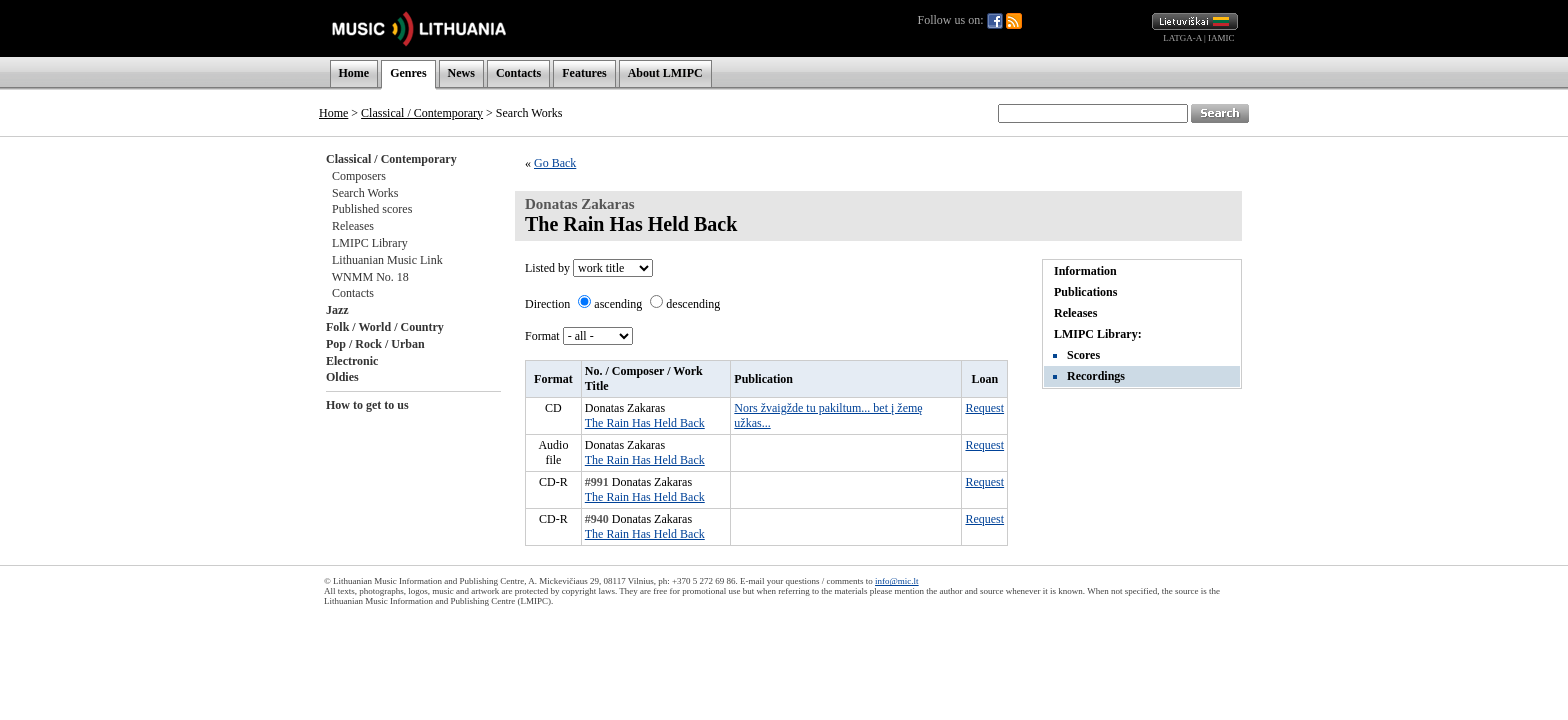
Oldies (342, 377)
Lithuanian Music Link (387, 260)
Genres (408, 73)
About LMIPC (665, 73)
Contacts (518, 73)
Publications (1085, 292)
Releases (353, 226)
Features (584, 73)
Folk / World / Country (385, 327)
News (461, 73)
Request (984, 408)
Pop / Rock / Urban (375, 344)
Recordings (1096, 376)
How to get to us (367, 405)
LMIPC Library (370, 243)
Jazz (337, 310)
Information (1085, 271)
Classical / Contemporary (422, 113)
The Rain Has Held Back (645, 423)
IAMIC (1221, 38)
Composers (359, 176)
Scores (1083, 355)
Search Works (365, 193)
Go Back (555, 163)
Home (354, 73)
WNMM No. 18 (370, 277)
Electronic (352, 361)
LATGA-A (1182, 38)
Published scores (372, 209)
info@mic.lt (897, 581)
